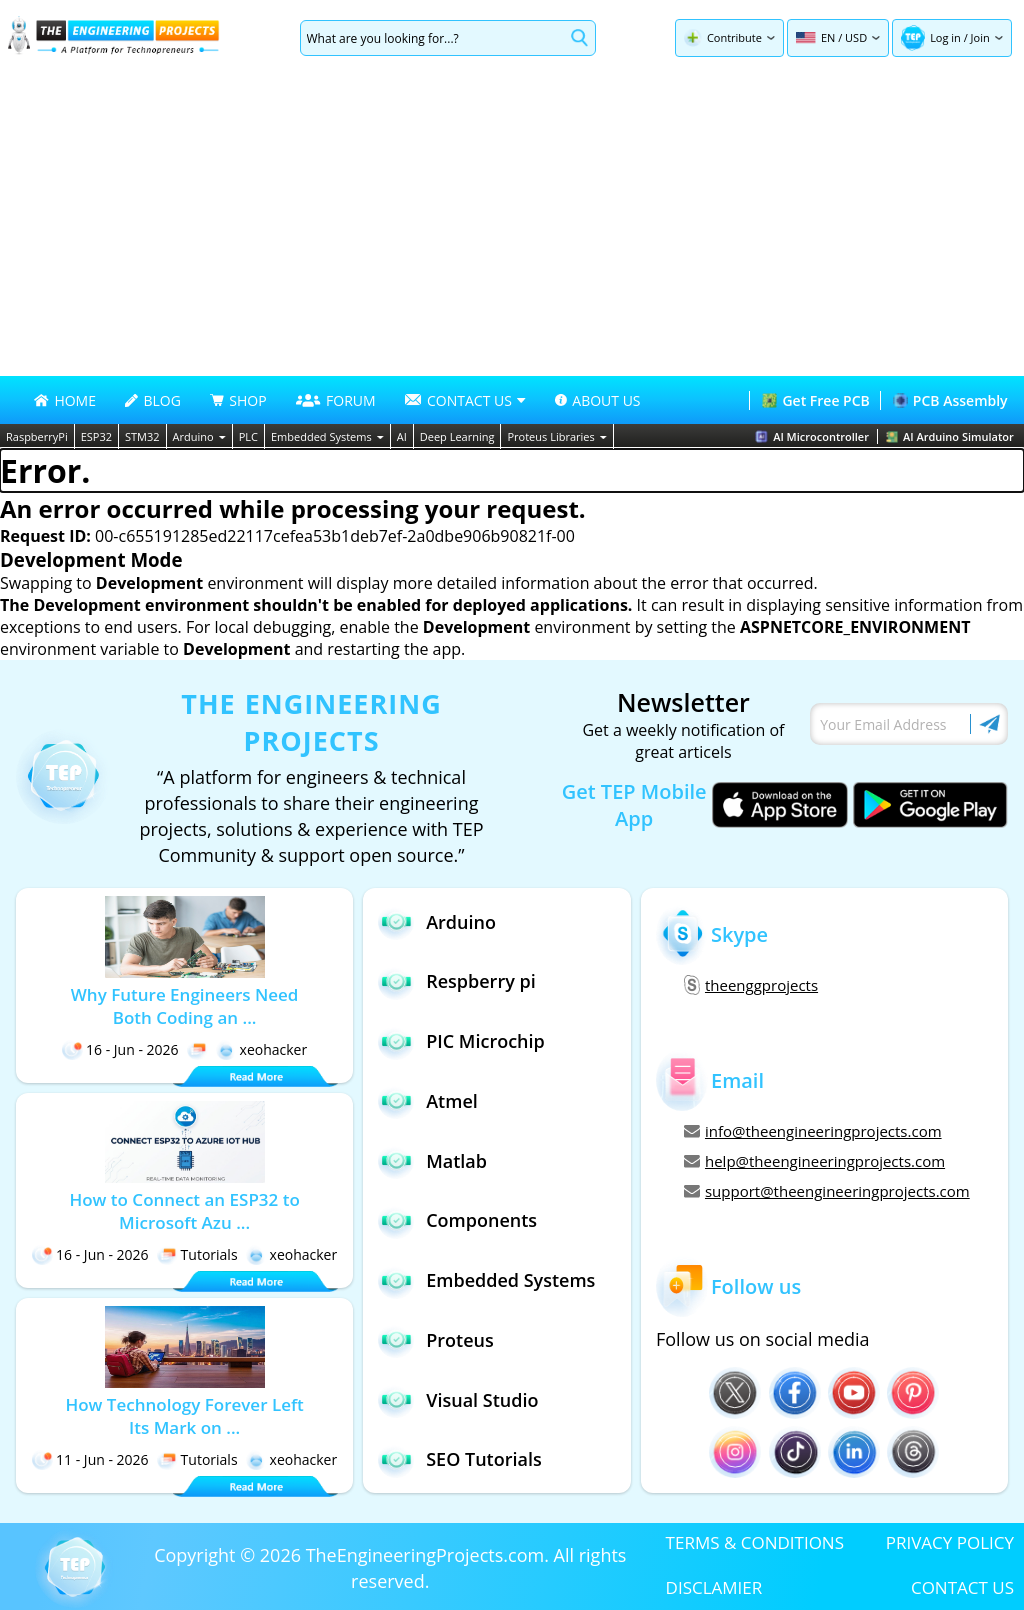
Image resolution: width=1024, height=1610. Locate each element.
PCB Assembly (950, 400)
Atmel (428, 1100)
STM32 (142, 436)
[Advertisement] (512, 226)
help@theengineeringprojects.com (814, 1161)
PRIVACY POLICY (950, 1542)
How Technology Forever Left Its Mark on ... (184, 1416)
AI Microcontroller (812, 436)
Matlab (432, 1160)
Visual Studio (458, 1399)
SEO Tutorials (460, 1459)
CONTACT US (962, 1587)
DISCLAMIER (714, 1587)
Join (980, 37)
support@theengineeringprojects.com (827, 1191)
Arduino (199, 436)
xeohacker (262, 1049)
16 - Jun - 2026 (120, 1049)
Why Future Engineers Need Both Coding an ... (185, 1006)
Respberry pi (457, 981)
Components (457, 1220)
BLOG (152, 400)
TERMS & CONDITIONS (755, 1542)
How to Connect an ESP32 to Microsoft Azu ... (184, 1211)
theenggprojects (751, 985)
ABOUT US (597, 400)
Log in (945, 37)
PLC (248, 436)
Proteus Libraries (556, 436)
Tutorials (197, 1254)
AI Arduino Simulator (950, 436)
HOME (65, 400)
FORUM (336, 400)
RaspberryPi (37, 436)
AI (402, 436)
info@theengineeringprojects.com (813, 1131)
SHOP (238, 400)
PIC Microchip (461, 1041)
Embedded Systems (327, 436)
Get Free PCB (815, 400)
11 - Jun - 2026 (90, 1459)
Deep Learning (457, 436)
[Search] (432, 38)
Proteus (436, 1339)
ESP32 (96, 436)
